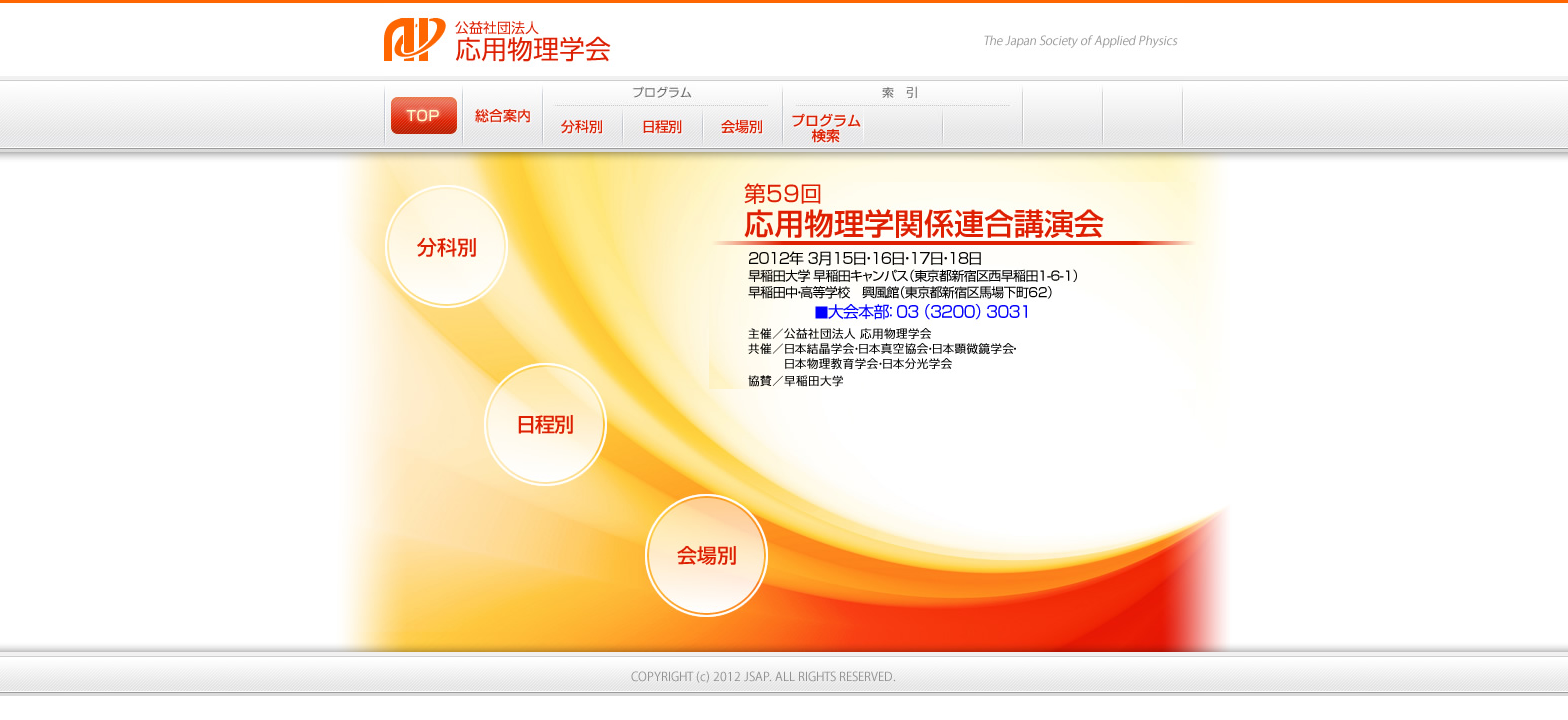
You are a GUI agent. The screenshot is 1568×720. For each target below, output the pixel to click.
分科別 (583, 126)
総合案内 (503, 114)
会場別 (743, 126)
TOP (423, 114)
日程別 (663, 126)
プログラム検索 (823, 126)
